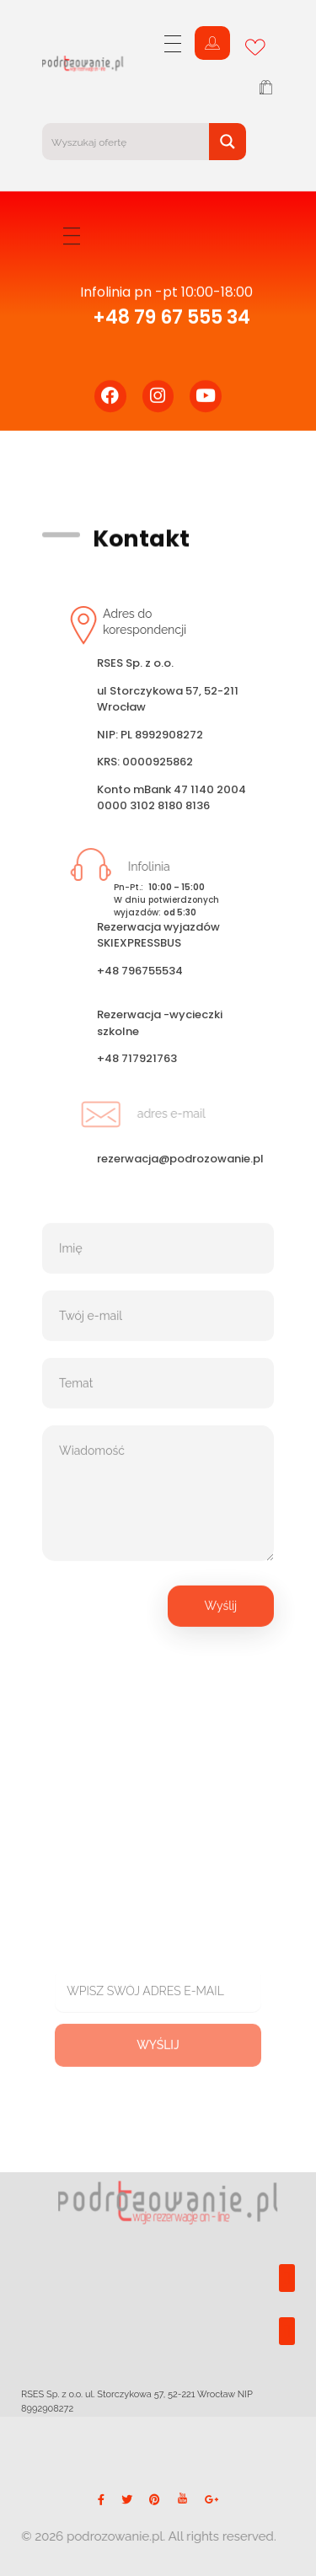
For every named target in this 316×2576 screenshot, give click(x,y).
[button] (287, 2278)
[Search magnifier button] (227, 141)
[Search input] (126, 141)
